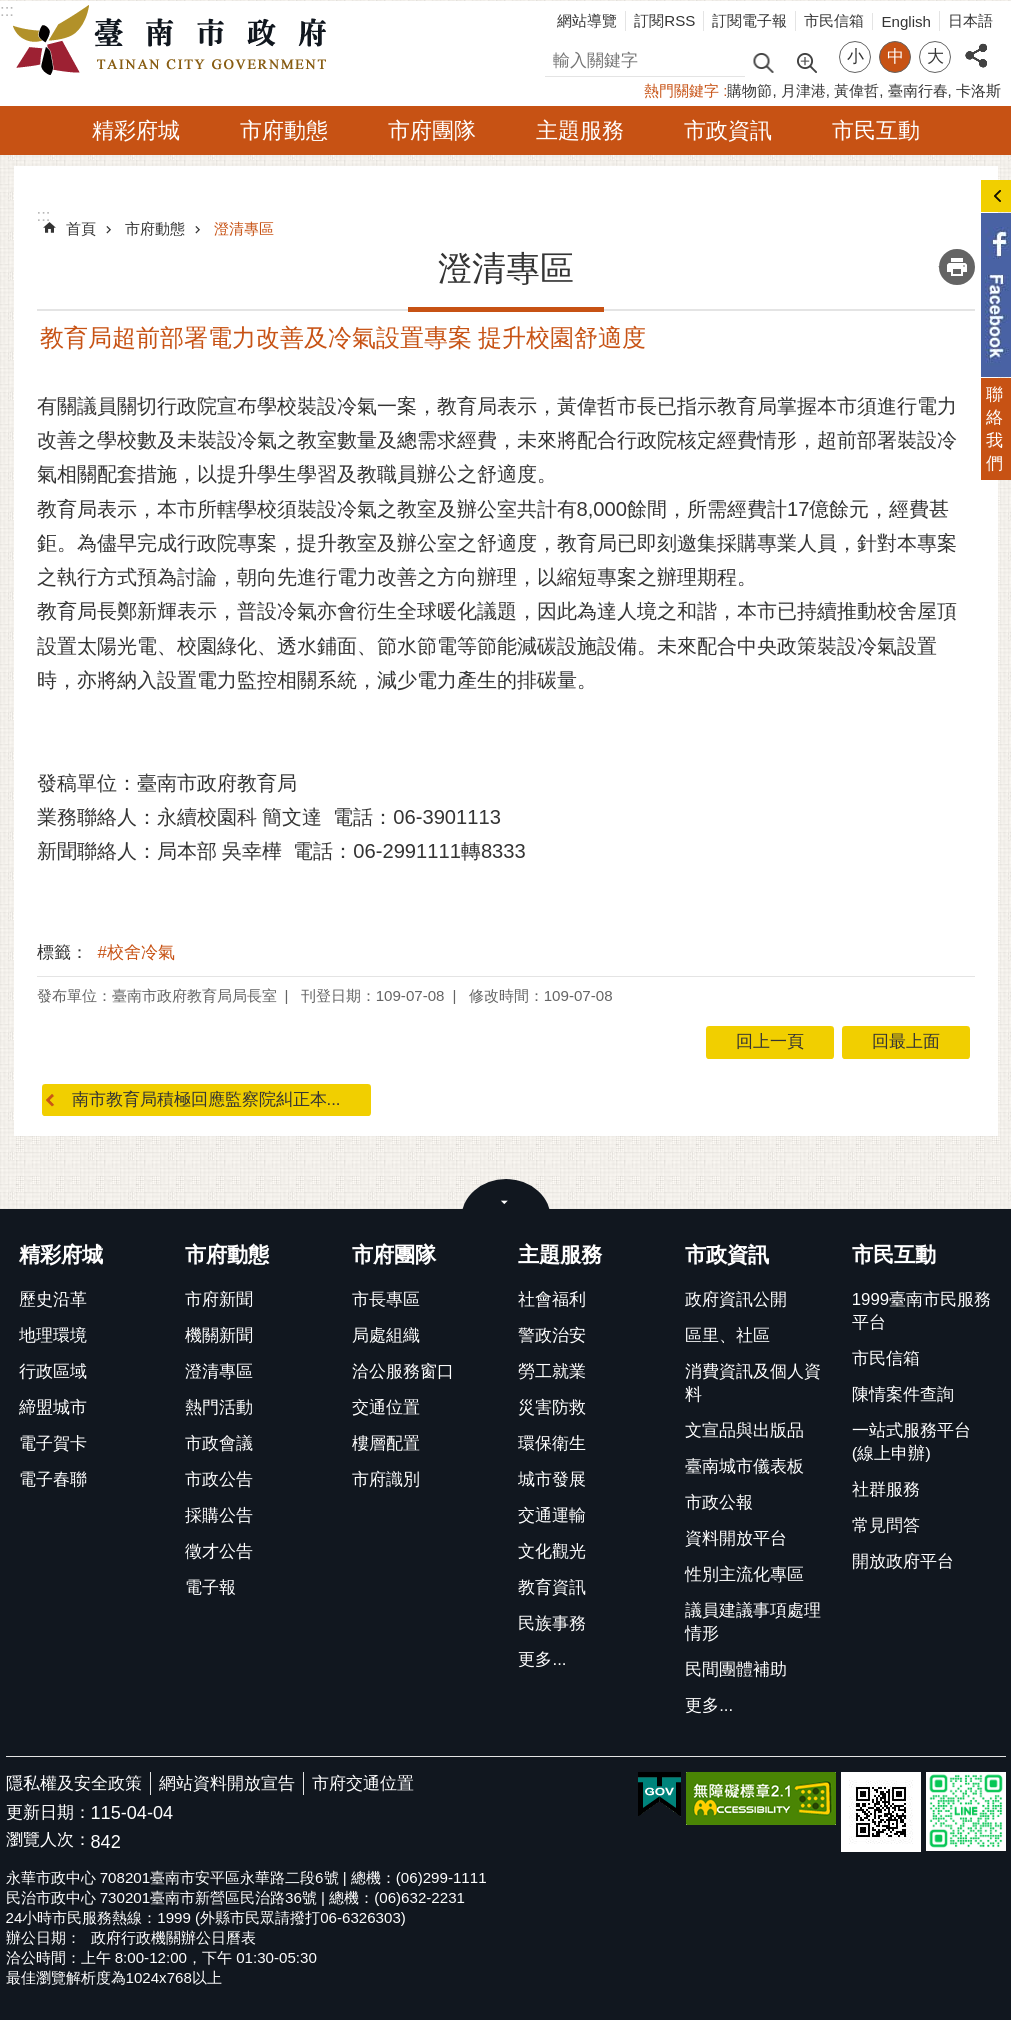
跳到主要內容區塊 (10, 10)
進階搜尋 (806, 61)
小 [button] (855, 56)
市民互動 (876, 130)
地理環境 (53, 1335)
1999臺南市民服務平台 (921, 1311)
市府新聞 (219, 1299)
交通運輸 (552, 1515)
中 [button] (895, 56)
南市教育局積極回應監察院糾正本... (206, 1099)
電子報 (210, 1587)
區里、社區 (727, 1335)
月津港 (803, 90)
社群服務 (886, 1489)
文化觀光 (552, 1551)
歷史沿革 (53, 1299)
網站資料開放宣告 (227, 1783)
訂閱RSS (664, 20)
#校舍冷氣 (136, 952)
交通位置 (386, 1407)
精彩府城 (136, 130)
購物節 (749, 90)
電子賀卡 (53, 1443)
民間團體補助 (736, 1669)
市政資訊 (728, 130)
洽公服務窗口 (403, 1371)
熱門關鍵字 (681, 90)
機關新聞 (219, 1335)
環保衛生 (552, 1443)
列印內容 (957, 267)
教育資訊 (552, 1587)
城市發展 (552, 1479)
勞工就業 (552, 1371)
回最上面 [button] (906, 1041)
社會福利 (552, 1299)
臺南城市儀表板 (744, 1466)
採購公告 (219, 1515)
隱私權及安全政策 (74, 1783)
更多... (542, 1659)
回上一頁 (770, 1041)
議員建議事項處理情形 (753, 1622)
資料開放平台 (736, 1538)
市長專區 (386, 1299)
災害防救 (552, 1407)
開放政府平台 (903, 1561)
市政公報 (719, 1502)
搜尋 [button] (763, 61)
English (906, 21)
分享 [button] (976, 44)
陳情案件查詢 (903, 1394)
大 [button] (935, 56)
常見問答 (886, 1525)
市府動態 (284, 130)
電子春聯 (53, 1479)
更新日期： (48, 1812)
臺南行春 (918, 90)
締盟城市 (53, 1407)
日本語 (970, 20)
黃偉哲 (856, 90)
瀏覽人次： (48, 1840)
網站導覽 (587, 20)
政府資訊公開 (736, 1299)
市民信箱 (834, 20)
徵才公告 (219, 1551)
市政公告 (219, 1479)
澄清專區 (244, 228)
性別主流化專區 (744, 1574)
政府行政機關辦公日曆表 (173, 1937)
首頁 (81, 228)
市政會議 (219, 1443)
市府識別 (386, 1479)
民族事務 (552, 1623)
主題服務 (580, 130)
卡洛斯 (978, 90)
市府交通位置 (363, 1783)
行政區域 (53, 1371)
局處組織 (386, 1335)
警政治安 (552, 1335)
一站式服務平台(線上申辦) (911, 1442)
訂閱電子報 (749, 20)
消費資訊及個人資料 (753, 1383)
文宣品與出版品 (744, 1430)
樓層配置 (386, 1443)
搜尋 (562, 57)
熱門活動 (219, 1407)
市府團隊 (432, 130)
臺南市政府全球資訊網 (175, 41)
